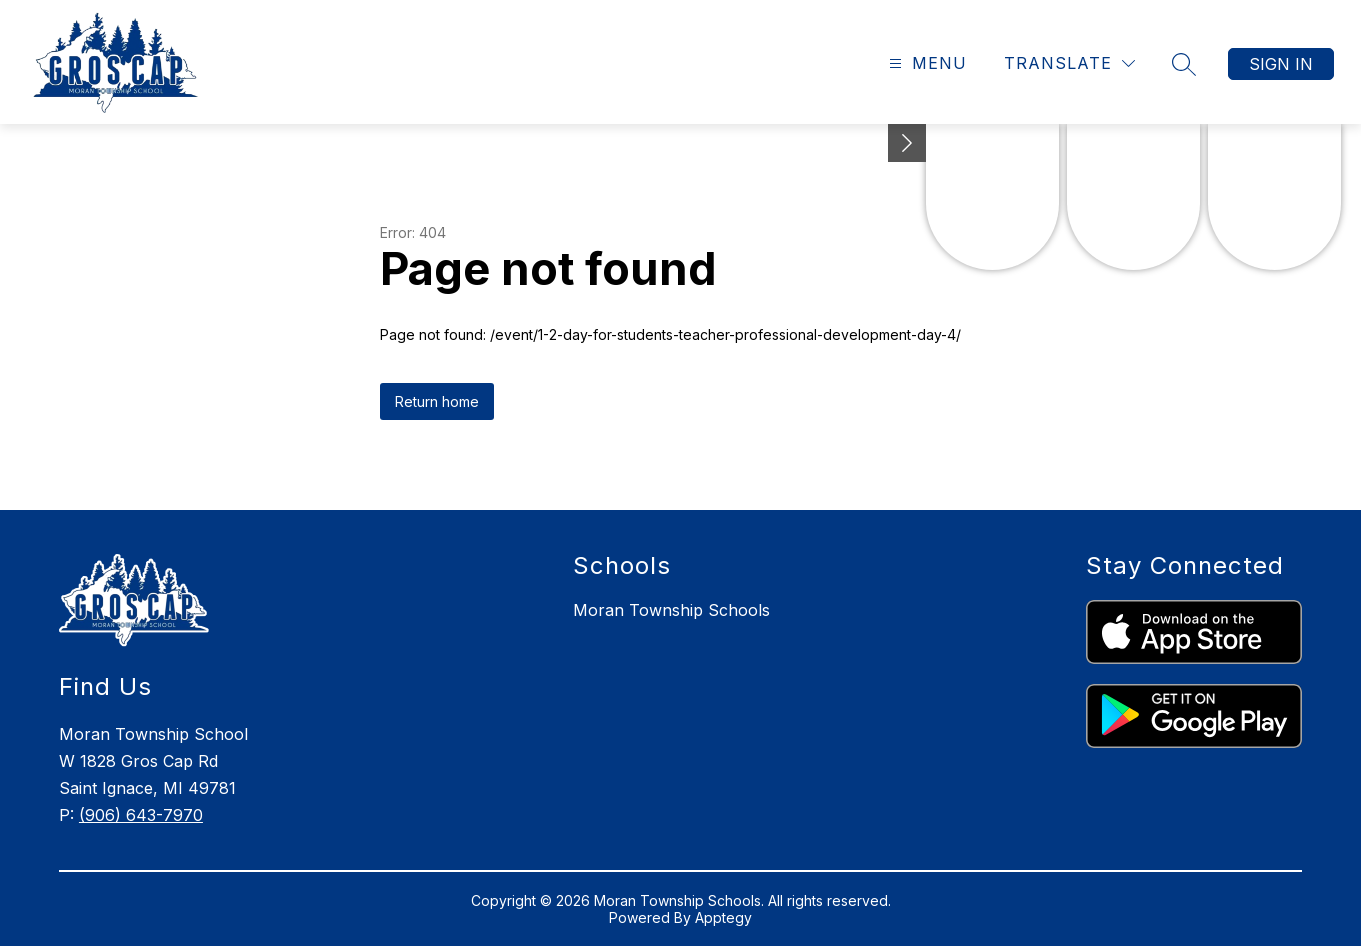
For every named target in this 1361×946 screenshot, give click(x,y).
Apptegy (723, 917)
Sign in (1281, 64)
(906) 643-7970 (141, 815)
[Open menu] (925, 63)
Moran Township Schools (671, 610)
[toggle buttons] (907, 143)
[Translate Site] (1069, 63)
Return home (437, 401)
